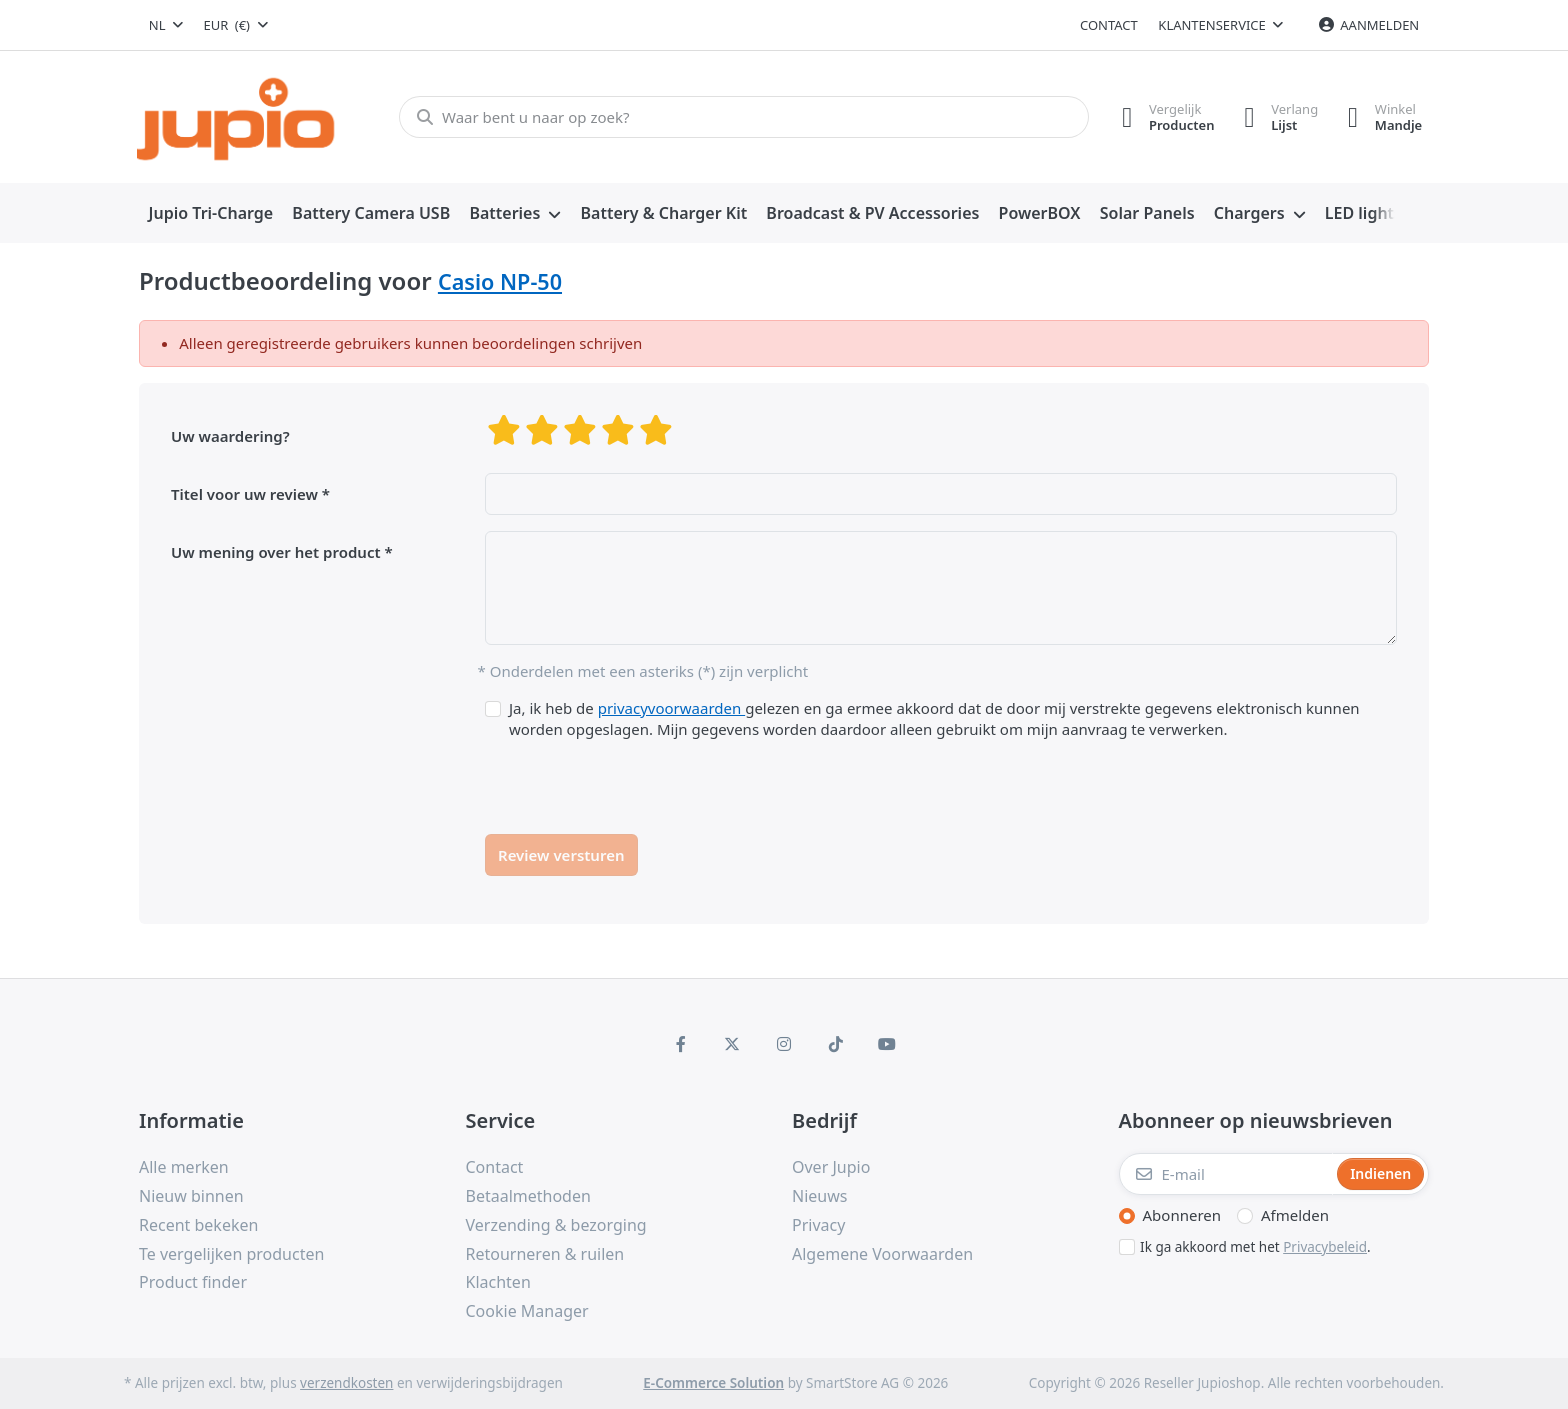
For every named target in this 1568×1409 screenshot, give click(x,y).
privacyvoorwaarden (672, 708)
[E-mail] (1226, 1174)
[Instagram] (784, 1044)
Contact (1109, 25)
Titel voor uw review (244, 494)
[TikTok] (836, 1044)
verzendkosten (346, 1383)
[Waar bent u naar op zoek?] (743, 117)
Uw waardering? (230, 436)
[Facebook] (681, 1044)
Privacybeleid (1325, 1247)
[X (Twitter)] (733, 1044)
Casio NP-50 (500, 281)
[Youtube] (887, 1044)
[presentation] (637, 779)
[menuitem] (211, 214)
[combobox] (166, 25)
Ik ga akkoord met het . (1255, 1247)
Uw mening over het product (276, 552)
